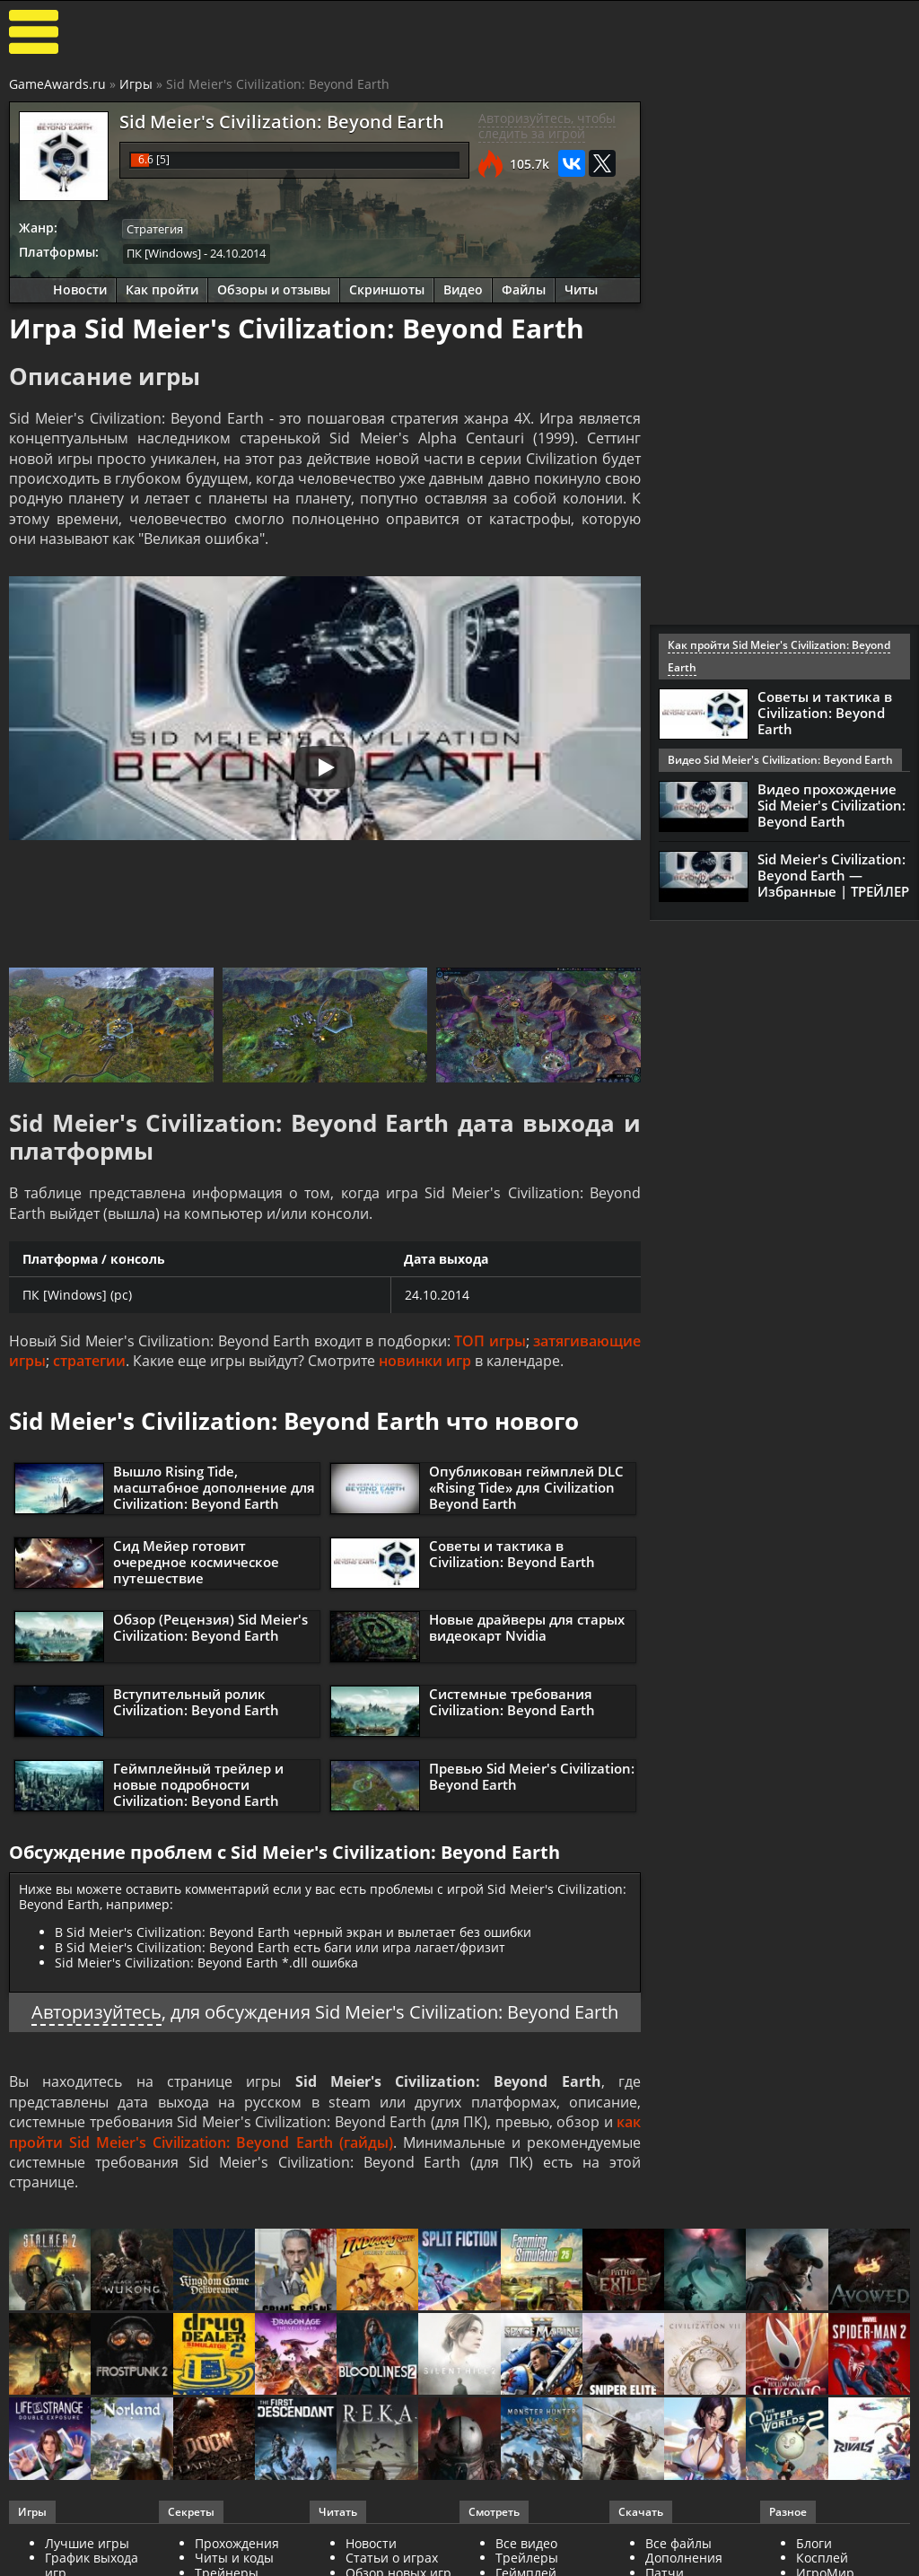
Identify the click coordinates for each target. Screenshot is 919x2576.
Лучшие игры (87, 2543)
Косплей (822, 2557)
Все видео (526, 2543)
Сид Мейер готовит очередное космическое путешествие (196, 1562)
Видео (463, 289)
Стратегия (155, 229)
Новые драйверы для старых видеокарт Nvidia (527, 1627)
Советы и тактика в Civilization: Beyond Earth (512, 1554)
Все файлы (678, 2543)
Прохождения (237, 2543)
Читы (581, 289)
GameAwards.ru (57, 83)
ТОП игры (489, 1341)
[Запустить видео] (324, 767)
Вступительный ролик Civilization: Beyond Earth (196, 1702)
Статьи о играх (392, 2557)
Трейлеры (526, 2557)
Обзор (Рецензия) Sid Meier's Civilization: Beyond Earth (210, 1627)
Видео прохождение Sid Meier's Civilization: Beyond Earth (831, 805)
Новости (80, 289)
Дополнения (683, 2557)
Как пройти (162, 289)
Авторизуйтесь (96, 2012)
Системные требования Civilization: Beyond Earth (512, 1702)
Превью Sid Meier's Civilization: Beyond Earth (532, 1776)
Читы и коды (234, 2557)
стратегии (89, 1361)
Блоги (814, 2543)
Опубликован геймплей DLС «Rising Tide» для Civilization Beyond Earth (526, 1487)
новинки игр (425, 1361)
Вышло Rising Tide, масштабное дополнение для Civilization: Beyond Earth (214, 1487)
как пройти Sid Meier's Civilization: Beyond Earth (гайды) (325, 2131)
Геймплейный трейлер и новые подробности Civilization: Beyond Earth (198, 1784)
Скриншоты (386, 289)
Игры (136, 83)
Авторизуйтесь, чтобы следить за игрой (547, 126)
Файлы (524, 289)
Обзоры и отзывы (273, 289)
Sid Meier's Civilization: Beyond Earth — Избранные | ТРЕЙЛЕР (833, 875)
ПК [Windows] (164, 253)
